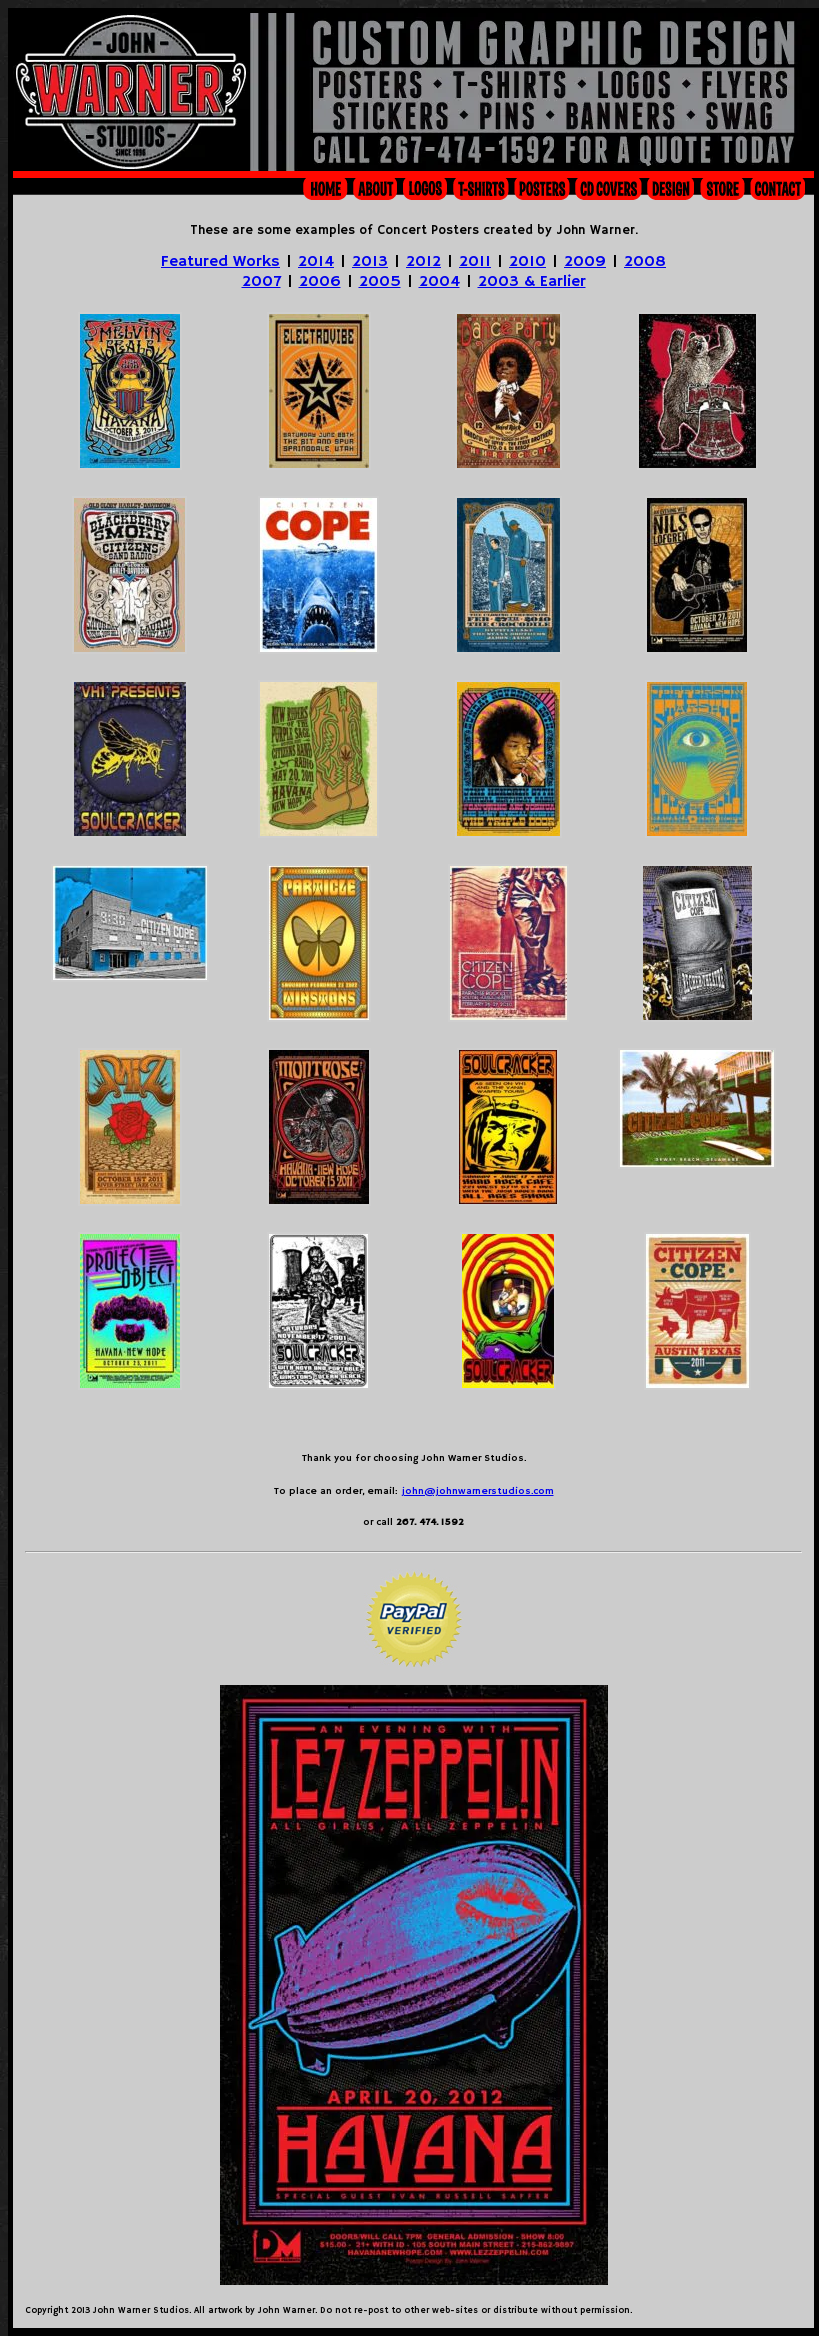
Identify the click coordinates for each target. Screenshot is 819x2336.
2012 (423, 262)
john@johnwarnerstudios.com (478, 1491)
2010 (527, 262)
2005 (380, 282)
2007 (261, 282)
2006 (320, 282)
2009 (585, 262)
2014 (316, 262)
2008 (645, 262)
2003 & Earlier (532, 282)
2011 (475, 262)
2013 (370, 262)
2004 (439, 282)
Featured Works (220, 262)
